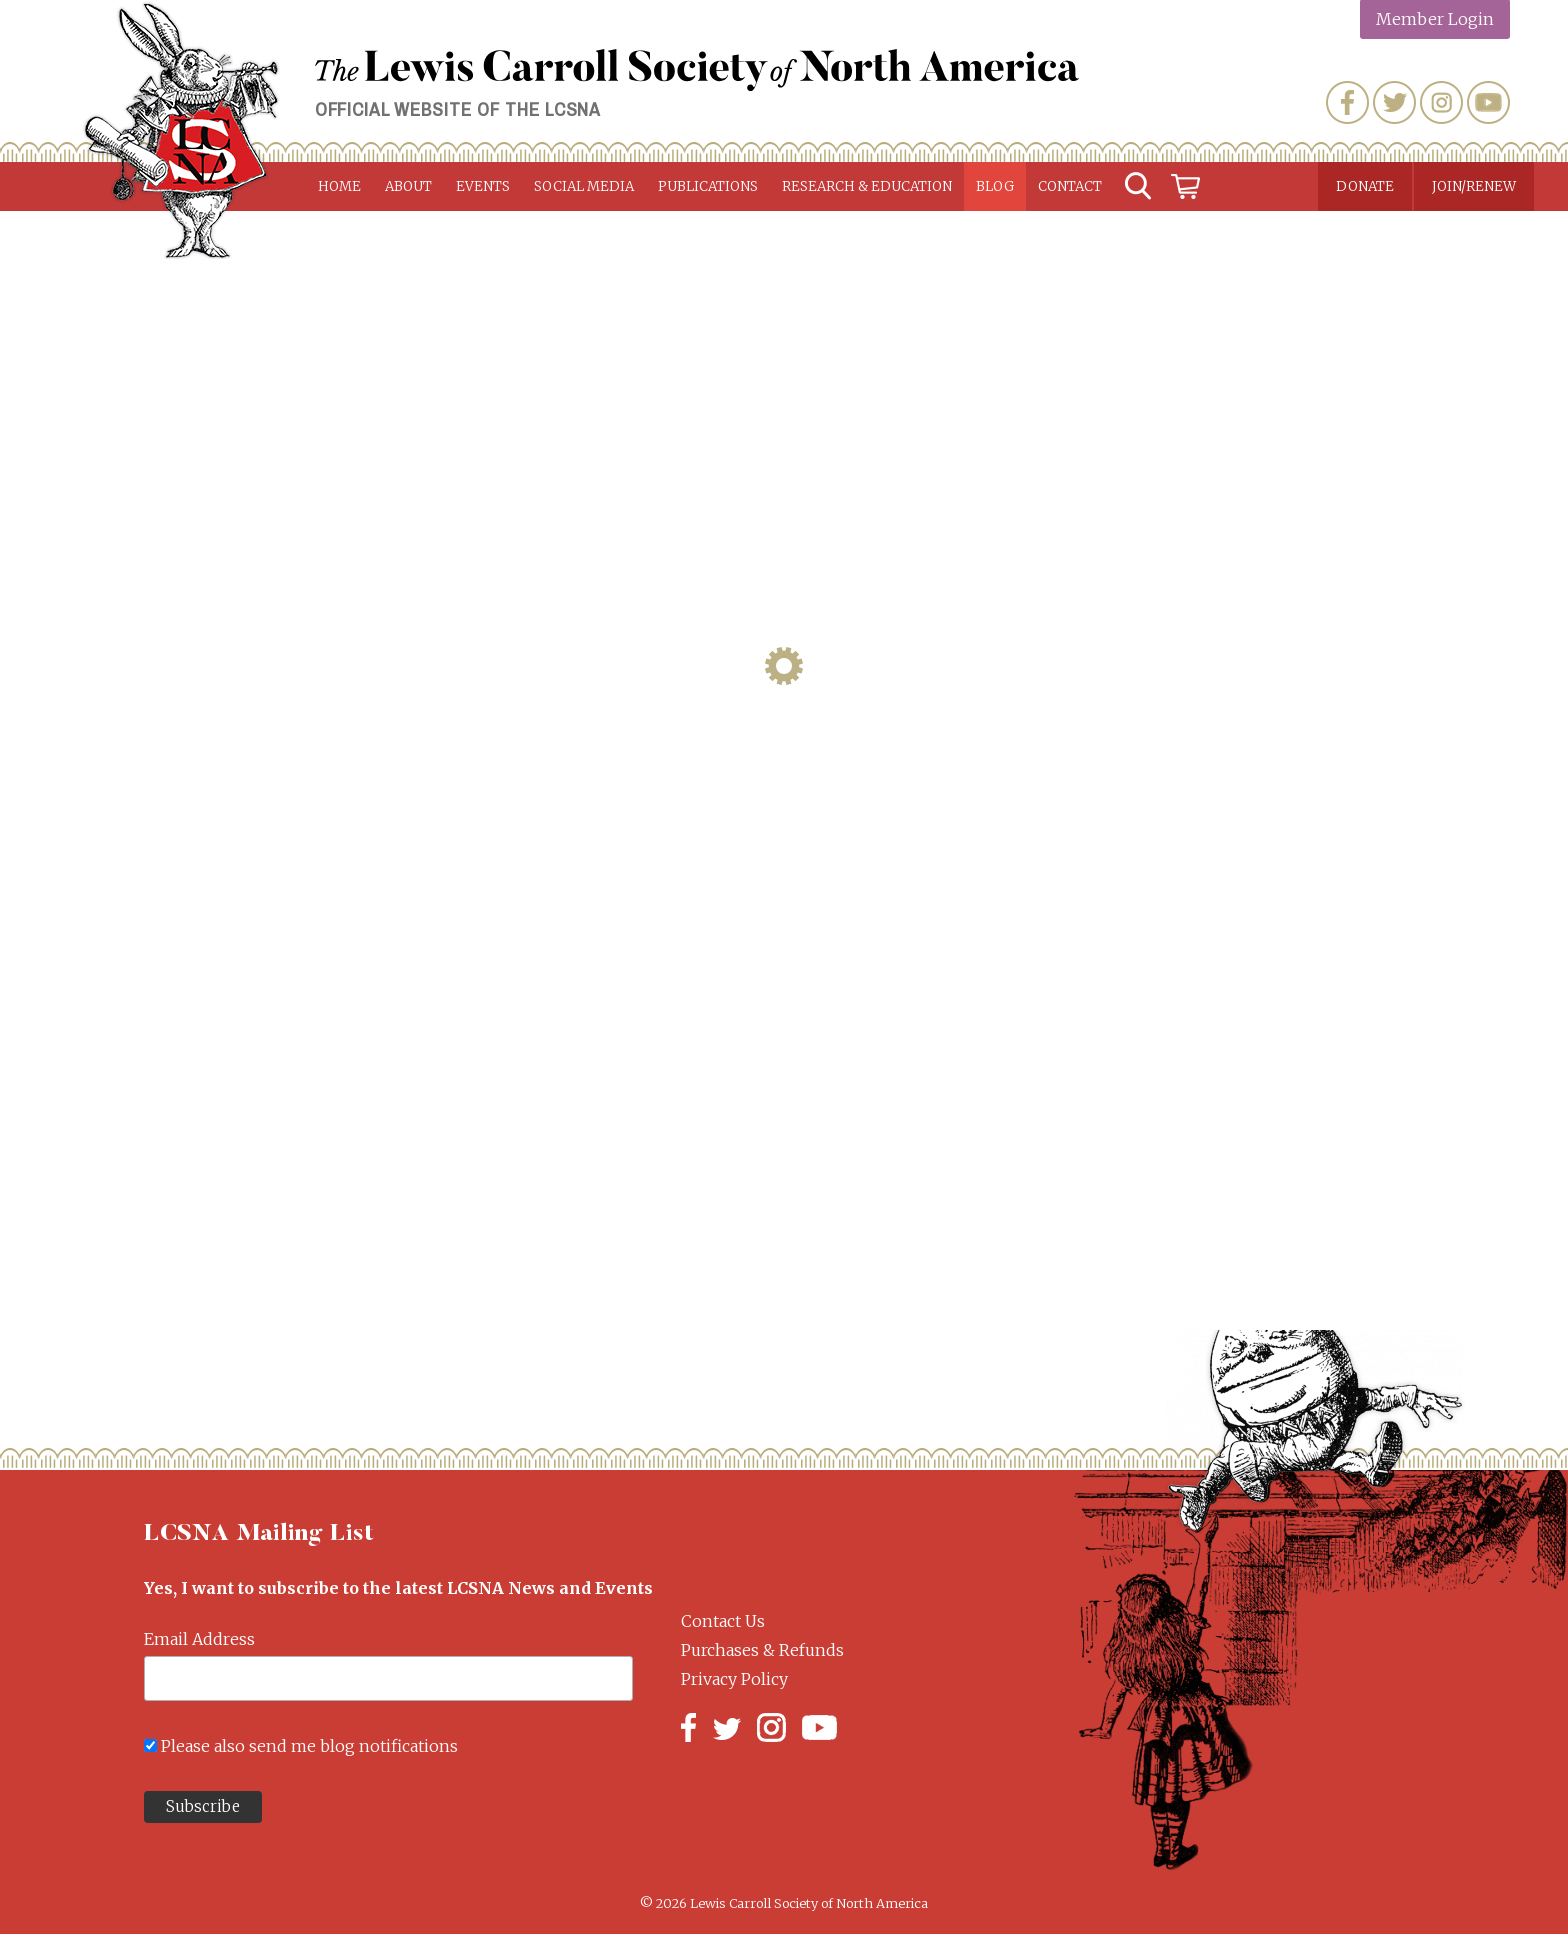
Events (483, 186)
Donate (1365, 186)
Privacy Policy (734, 1679)
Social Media (584, 186)
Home (339, 186)
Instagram (1441, 102)
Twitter (1394, 102)
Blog (995, 186)
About (408, 186)
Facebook (1347, 102)
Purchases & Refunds (762, 1650)
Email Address (199, 1639)
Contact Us (723, 1621)
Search (1138, 186)
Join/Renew (1474, 186)
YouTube (1488, 102)
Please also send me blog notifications (309, 1746)
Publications (708, 186)
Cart (1186, 186)
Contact (1070, 186)
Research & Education (867, 186)
